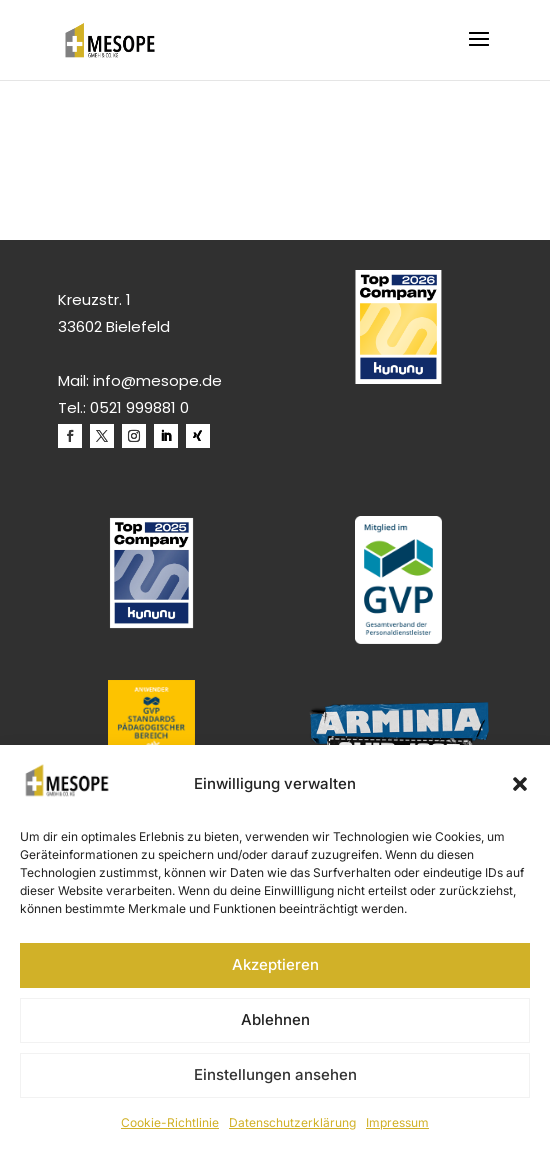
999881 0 (157, 407)
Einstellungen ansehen (275, 1074)
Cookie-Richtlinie (170, 1122)
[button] (520, 784)
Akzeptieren (275, 964)
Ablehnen (275, 1019)
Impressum (397, 1122)
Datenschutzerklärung (292, 1122)
